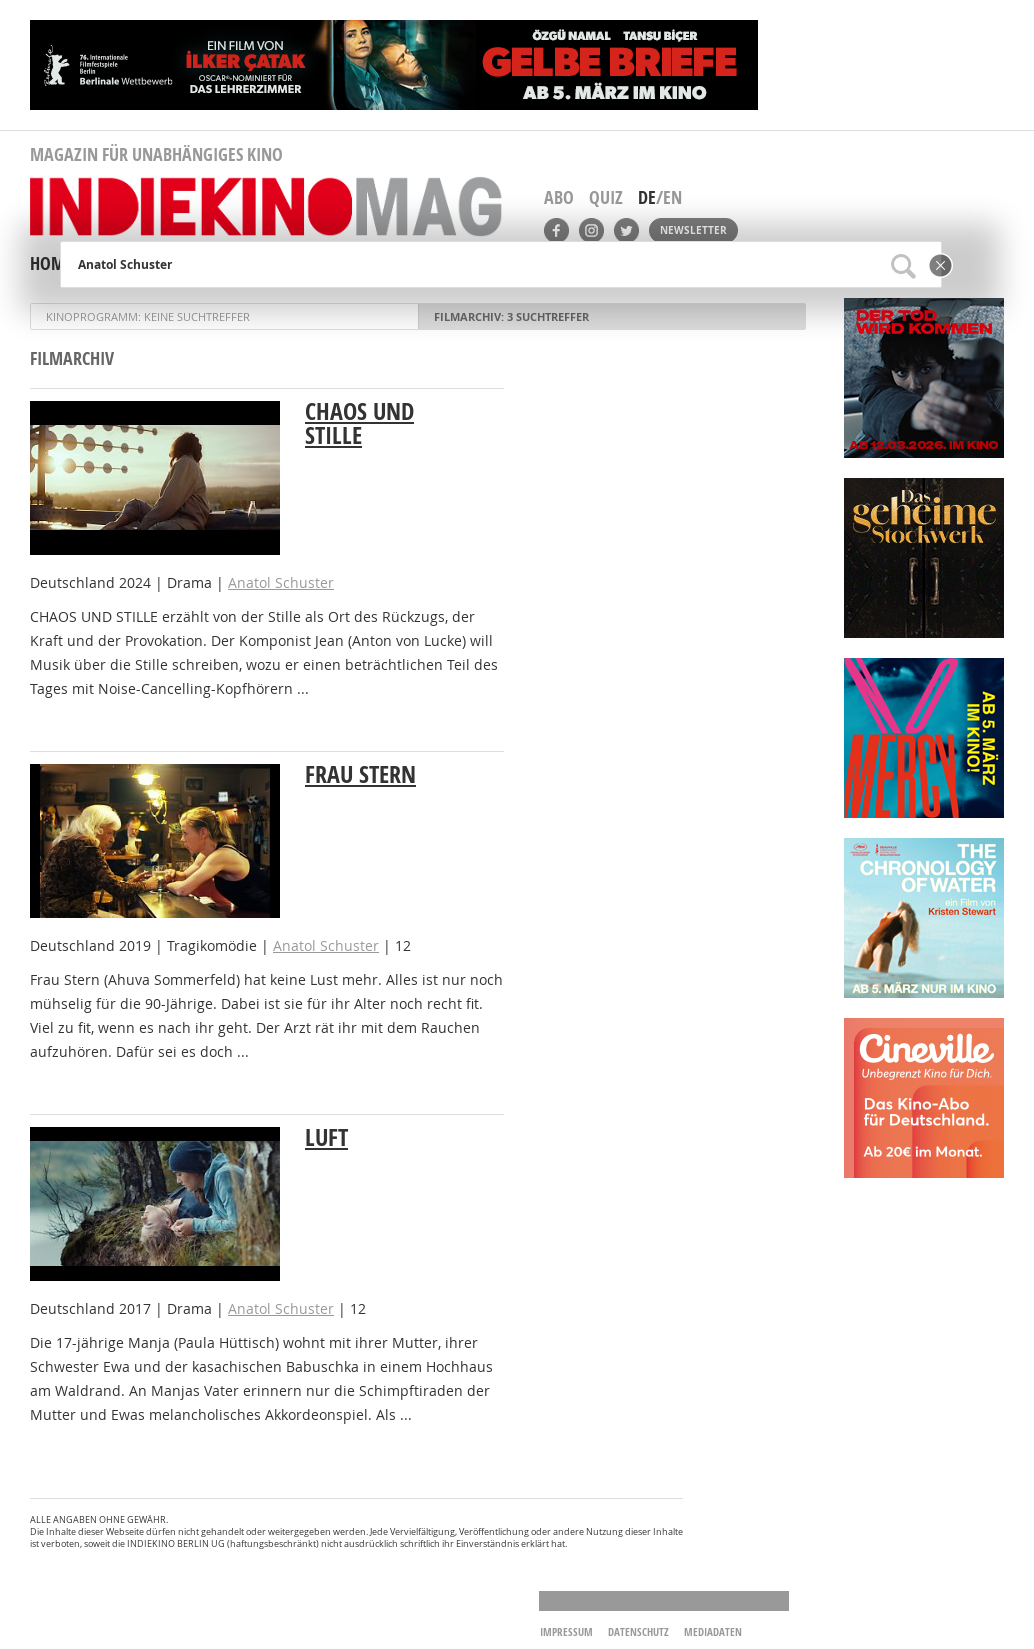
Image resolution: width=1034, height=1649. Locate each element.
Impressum (566, 1631)
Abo (559, 197)
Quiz (606, 197)
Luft (326, 1137)
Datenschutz (638, 1631)
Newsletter (693, 230)
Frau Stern (360, 774)
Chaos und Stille (359, 423)
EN (672, 197)
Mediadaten (713, 1631)
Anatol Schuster (281, 582)
